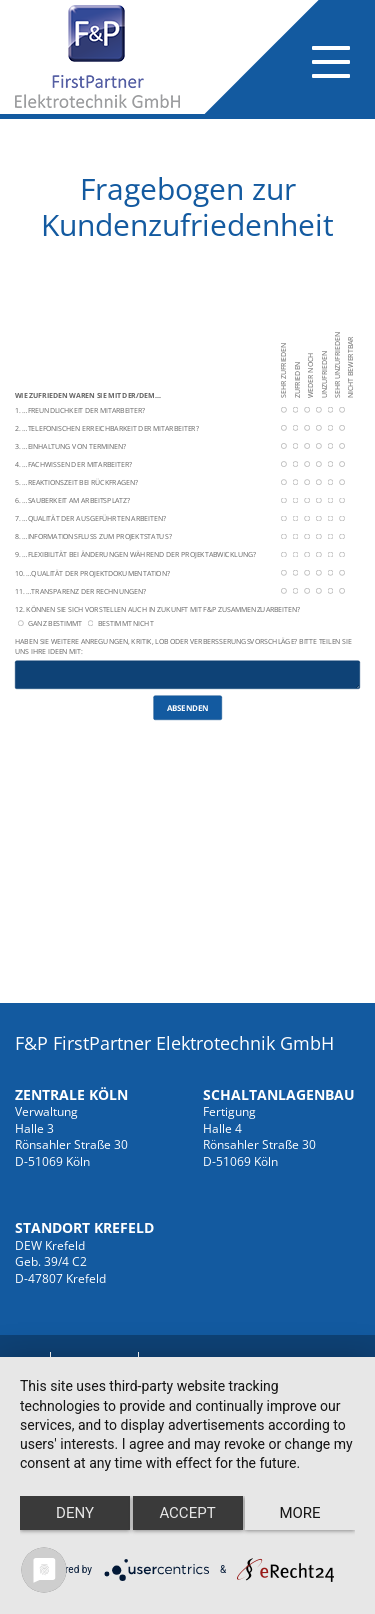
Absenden (188, 707)
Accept (187, 1513)
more (299, 1513)
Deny (75, 1513)
